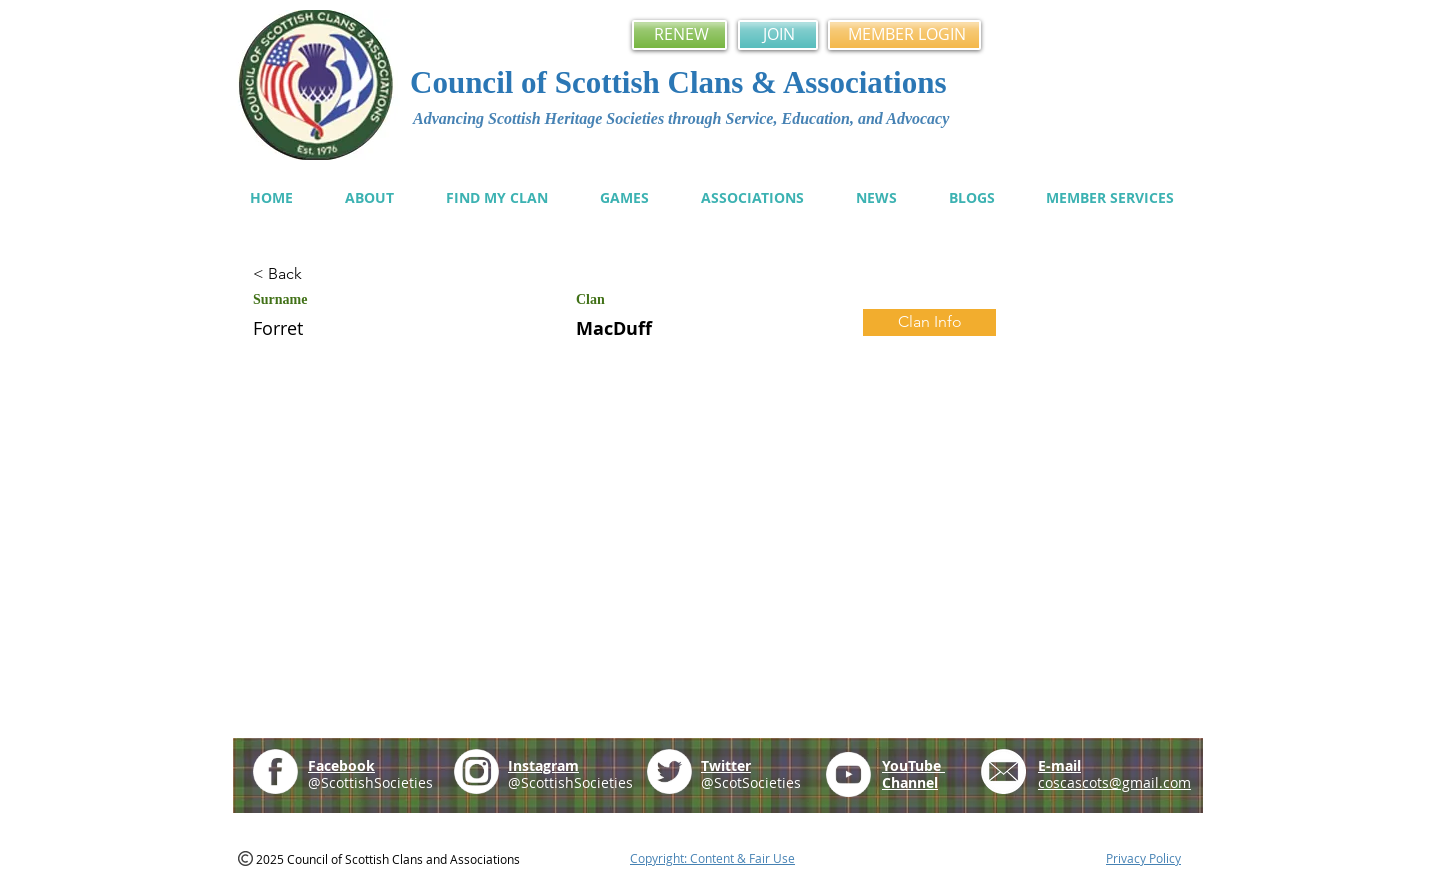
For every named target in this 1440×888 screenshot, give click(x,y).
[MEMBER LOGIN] (904, 35)
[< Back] (324, 274)
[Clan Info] (929, 322)
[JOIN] (778, 35)
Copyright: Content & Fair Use (712, 858)
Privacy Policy (1143, 858)
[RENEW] (679, 35)
